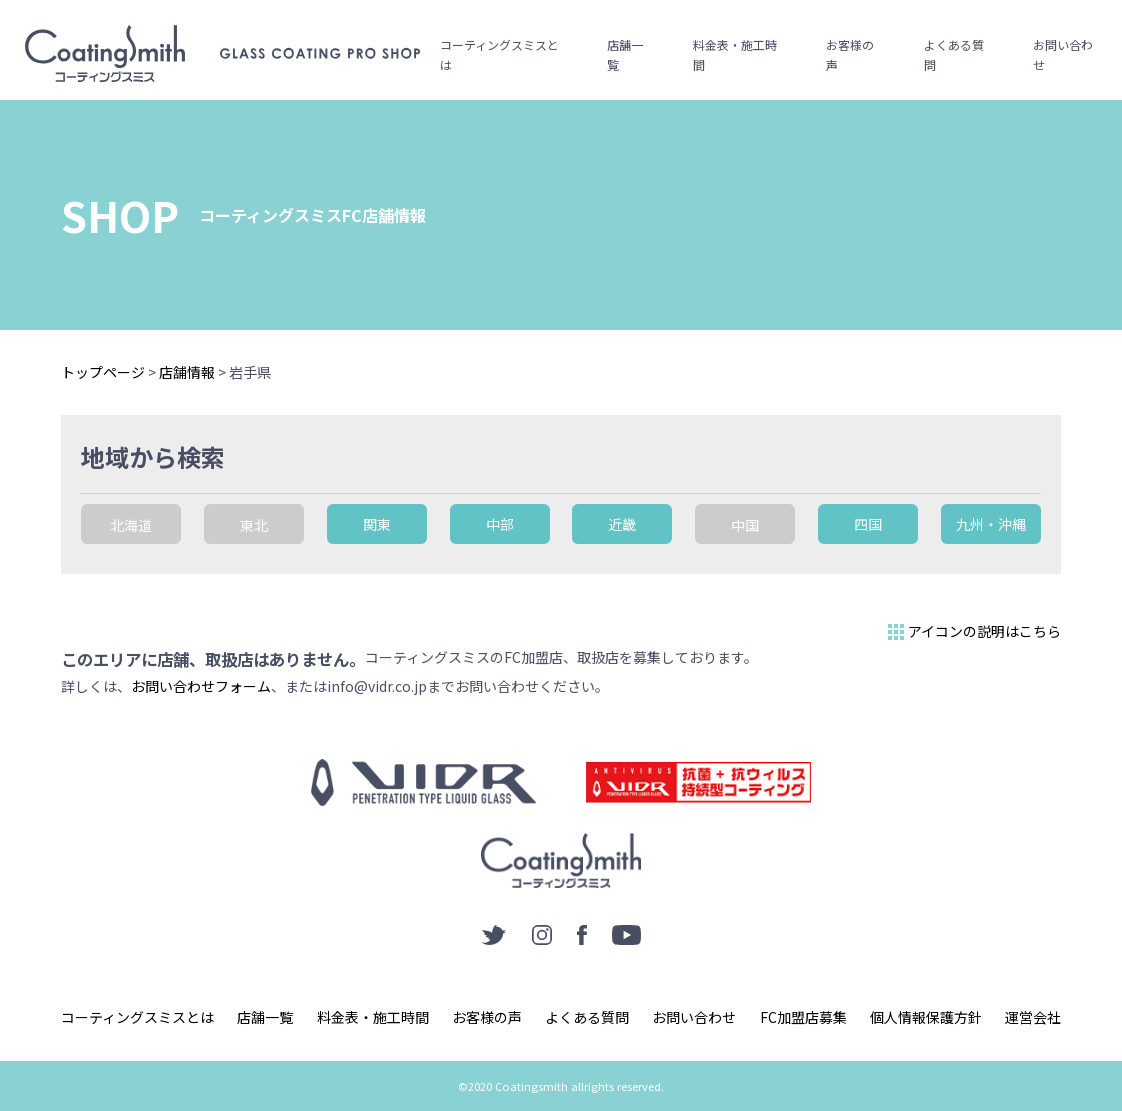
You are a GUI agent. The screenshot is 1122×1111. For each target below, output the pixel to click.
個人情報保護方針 (926, 1017)
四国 (868, 524)
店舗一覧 (625, 54)
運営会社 (1033, 1017)
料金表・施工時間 (735, 54)
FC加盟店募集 (803, 1017)
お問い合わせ (1063, 54)
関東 (377, 524)
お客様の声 (850, 54)
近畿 (622, 524)
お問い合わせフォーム (201, 686)
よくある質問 (954, 54)
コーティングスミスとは (499, 54)
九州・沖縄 (991, 524)
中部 (500, 524)
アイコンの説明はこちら (972, 632)
